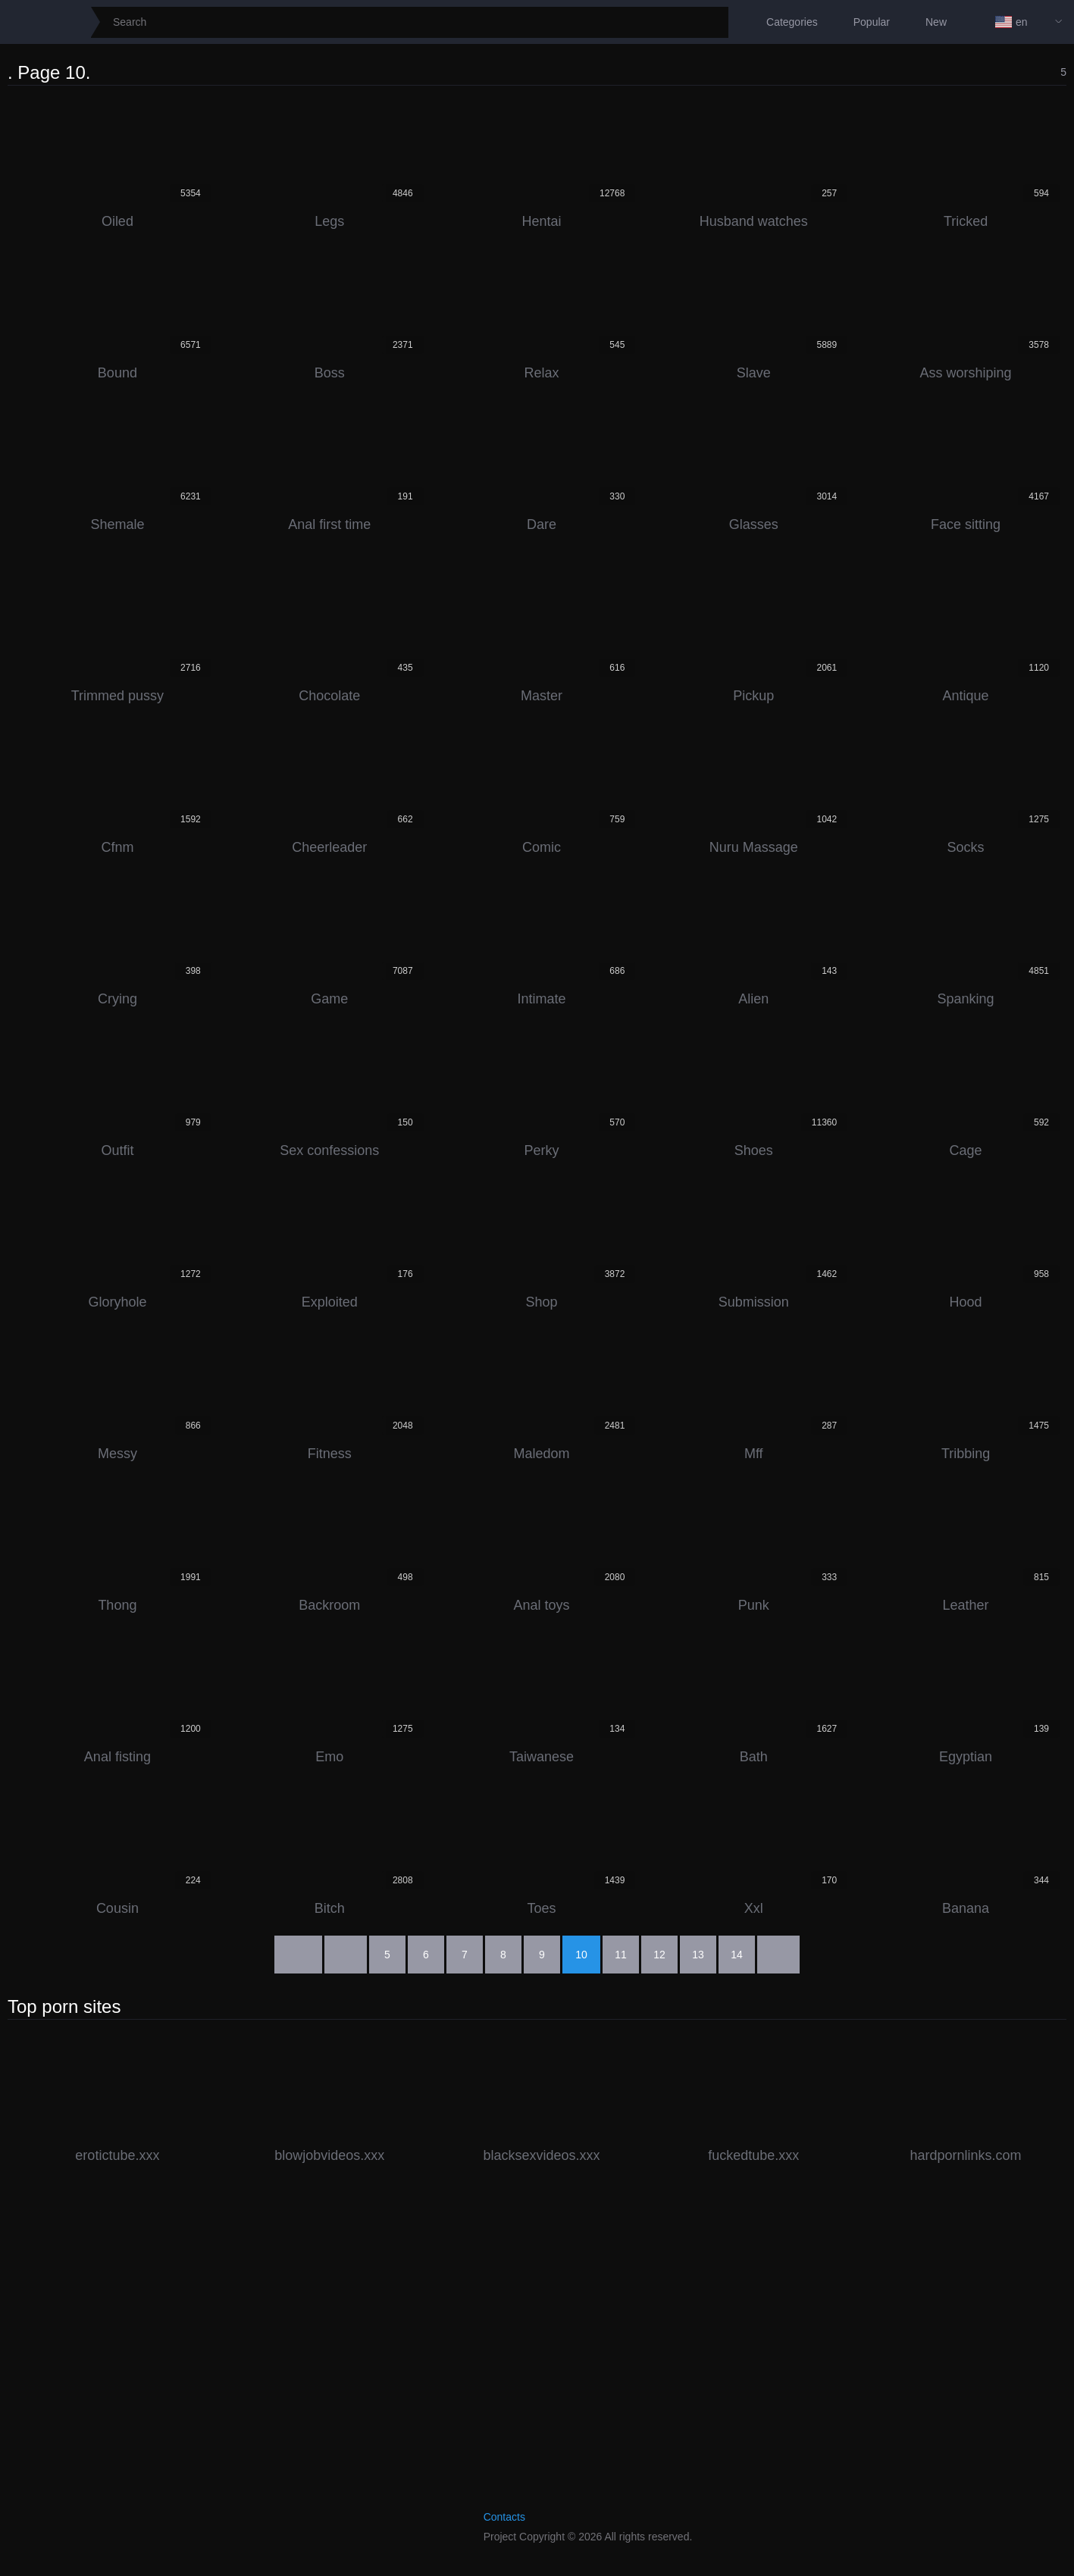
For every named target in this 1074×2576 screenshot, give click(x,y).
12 (659, 1954)
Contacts (504, 2517)
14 (737, 1954)
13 (698, 1954)
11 (621, 1954)
